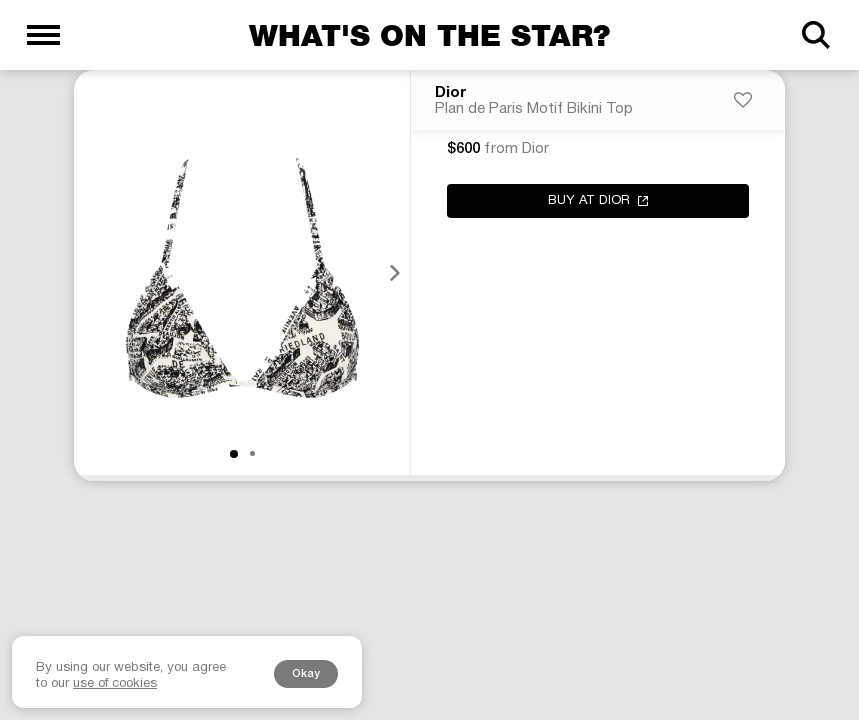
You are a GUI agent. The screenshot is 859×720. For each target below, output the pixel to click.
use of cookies (115, 684)
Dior (450, 93)
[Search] (815, 35)
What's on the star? (429, 35)
